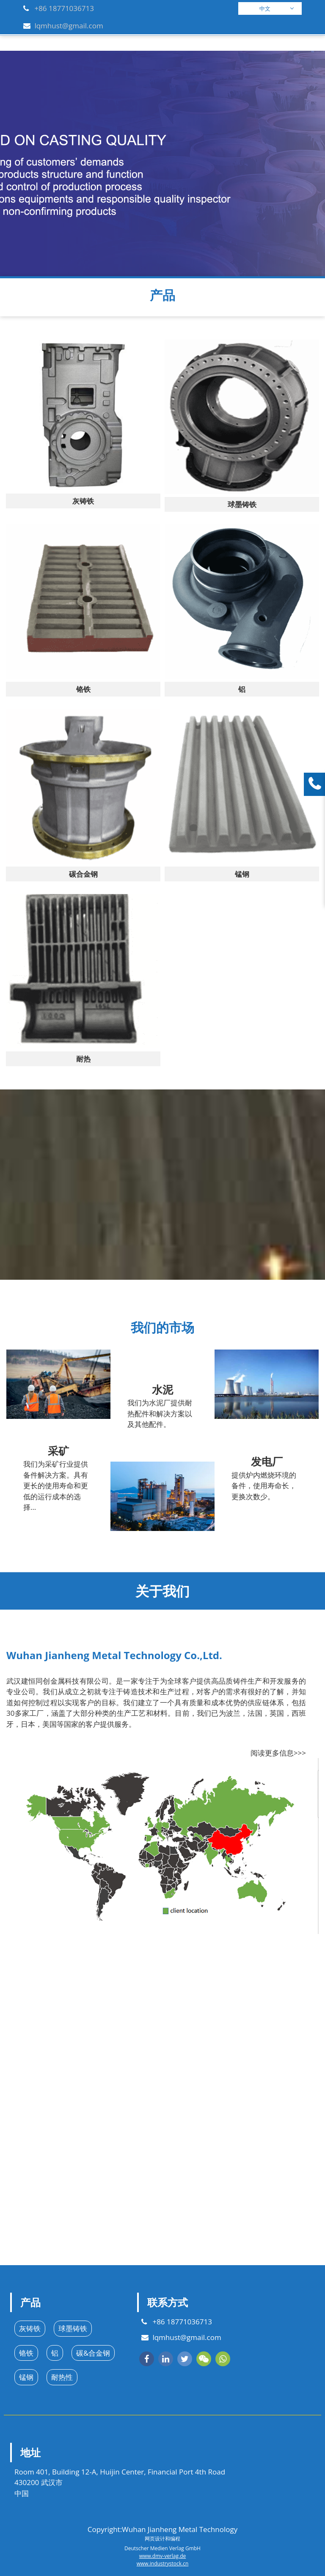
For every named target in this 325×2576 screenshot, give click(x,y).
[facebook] (146, 2358)
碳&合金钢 (93, 2353)
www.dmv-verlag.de (162, 2556)
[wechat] (203, 2358)
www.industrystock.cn (163, 2563)
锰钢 (26, 2377)
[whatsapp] (222, 2358)
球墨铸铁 (72, 2328)
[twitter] (184, 2358)
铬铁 (26, 2353)
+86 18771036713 (64, 8)
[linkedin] (165, 2358)
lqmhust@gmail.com (68, 25)
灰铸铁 (30, 2328)
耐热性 (62, 2377)
